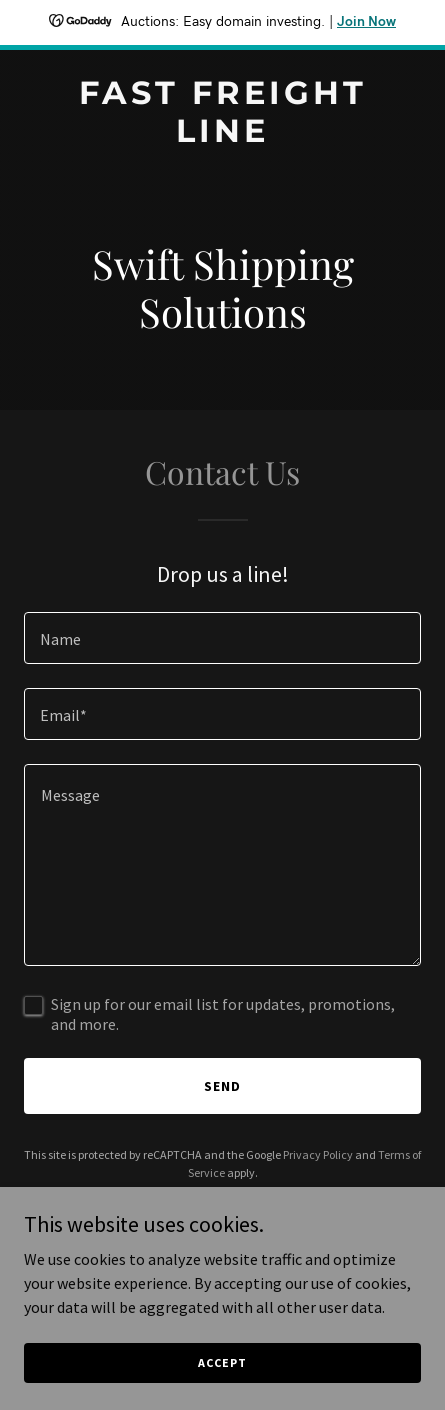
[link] (222, 136)
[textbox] (222, 638)
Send (222, 1086)
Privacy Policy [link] (318, 1154)
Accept (222, 1362)
